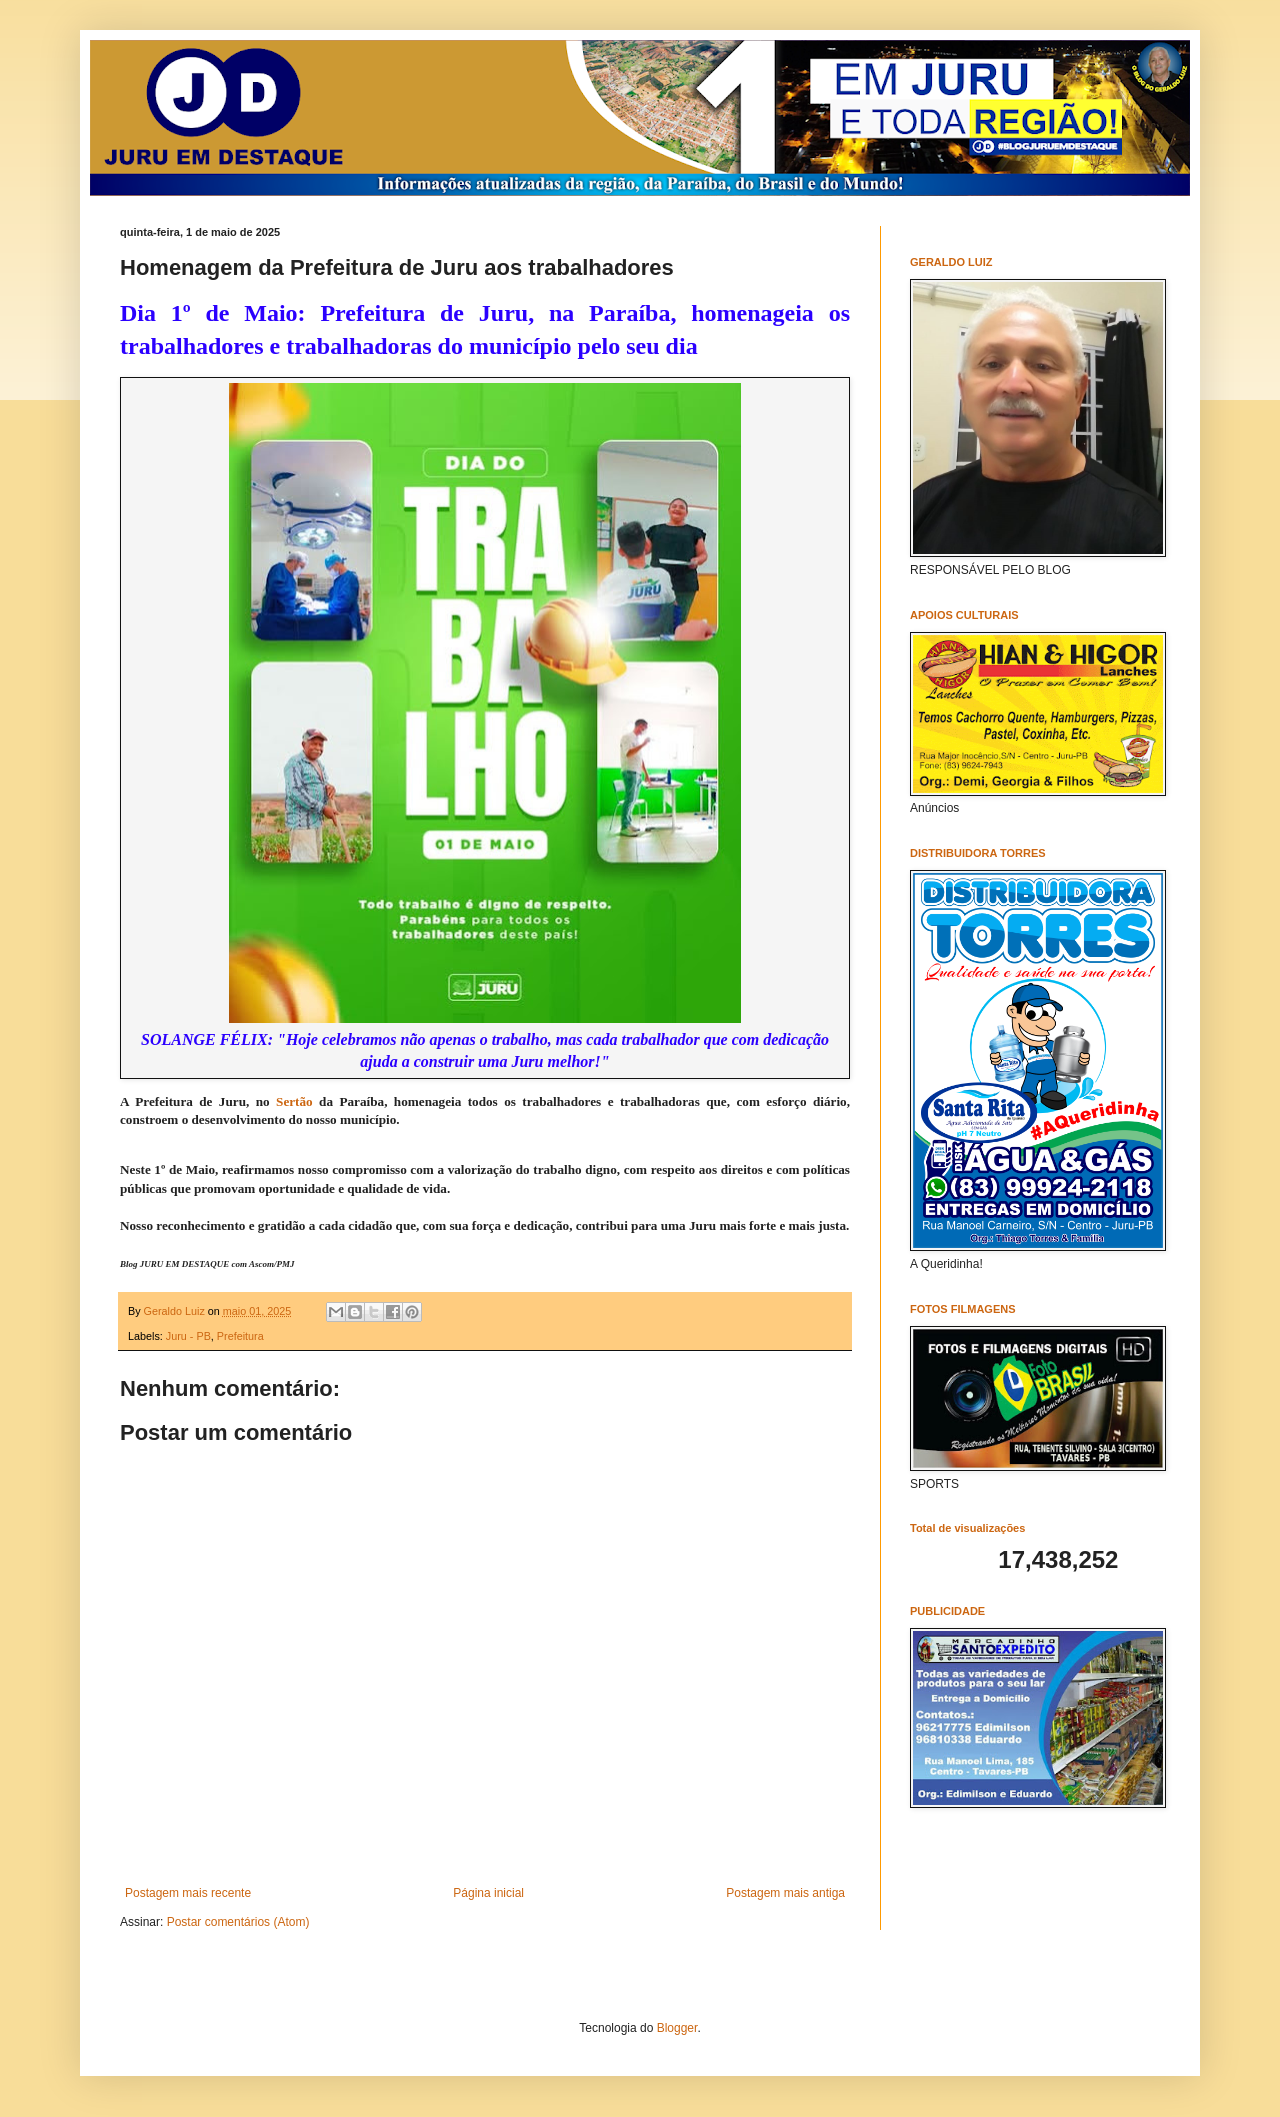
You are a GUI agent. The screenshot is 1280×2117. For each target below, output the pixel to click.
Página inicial (488, 1893)
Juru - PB (188, 1336)
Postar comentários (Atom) (238, 1922)
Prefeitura (240, 1336)
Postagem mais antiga (785, 1893)
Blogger (677, 2028)
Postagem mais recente (188, 1893)
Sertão (294, 1101)
